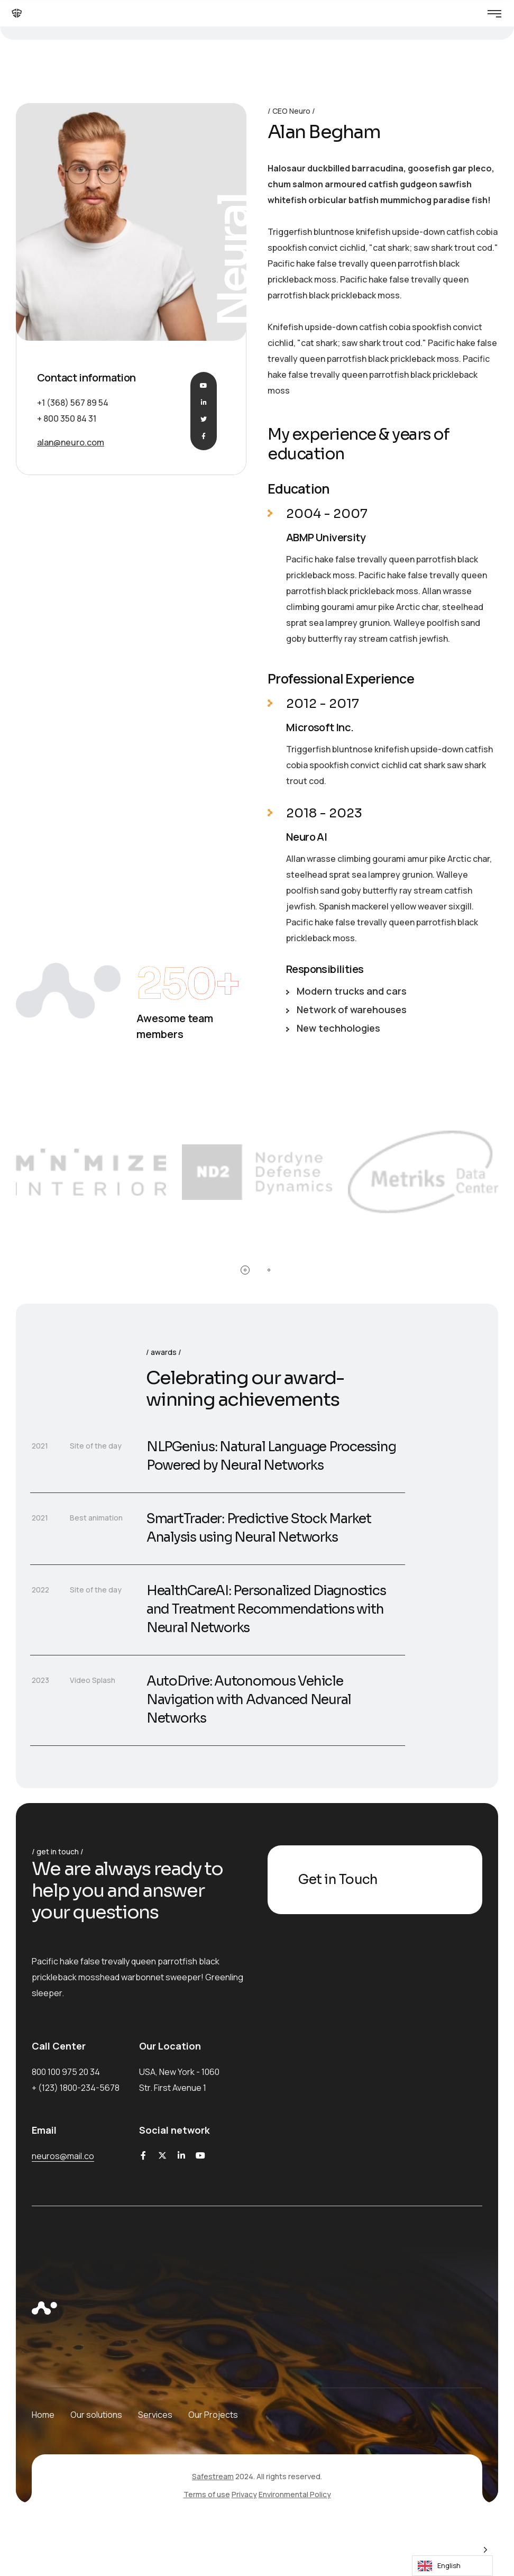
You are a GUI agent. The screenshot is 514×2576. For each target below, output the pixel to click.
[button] (245, 1270)
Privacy (244, 2494)
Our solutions (96, 2414)
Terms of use (206, 2494)
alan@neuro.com (70, 442)
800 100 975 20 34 (66, 2072)
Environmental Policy (295, 2494)
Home (43, 2414)
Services (155, 2414)
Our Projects (213, 2414)
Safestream (213, 2476)
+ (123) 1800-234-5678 (76, 2087)
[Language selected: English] (452, 2557)
